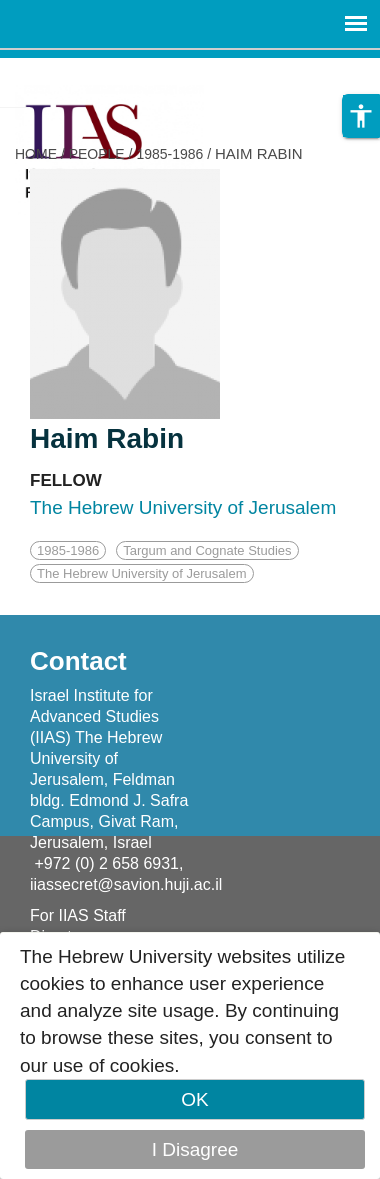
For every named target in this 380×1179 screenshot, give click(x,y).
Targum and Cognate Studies (207, 550)
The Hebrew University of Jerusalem (142, 573)
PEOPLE (97, 154)
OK (194, 1099)
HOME (36, 154)
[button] (361, 116)
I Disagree (195, 1149)
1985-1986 (169, 154)
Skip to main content (86, 71)
